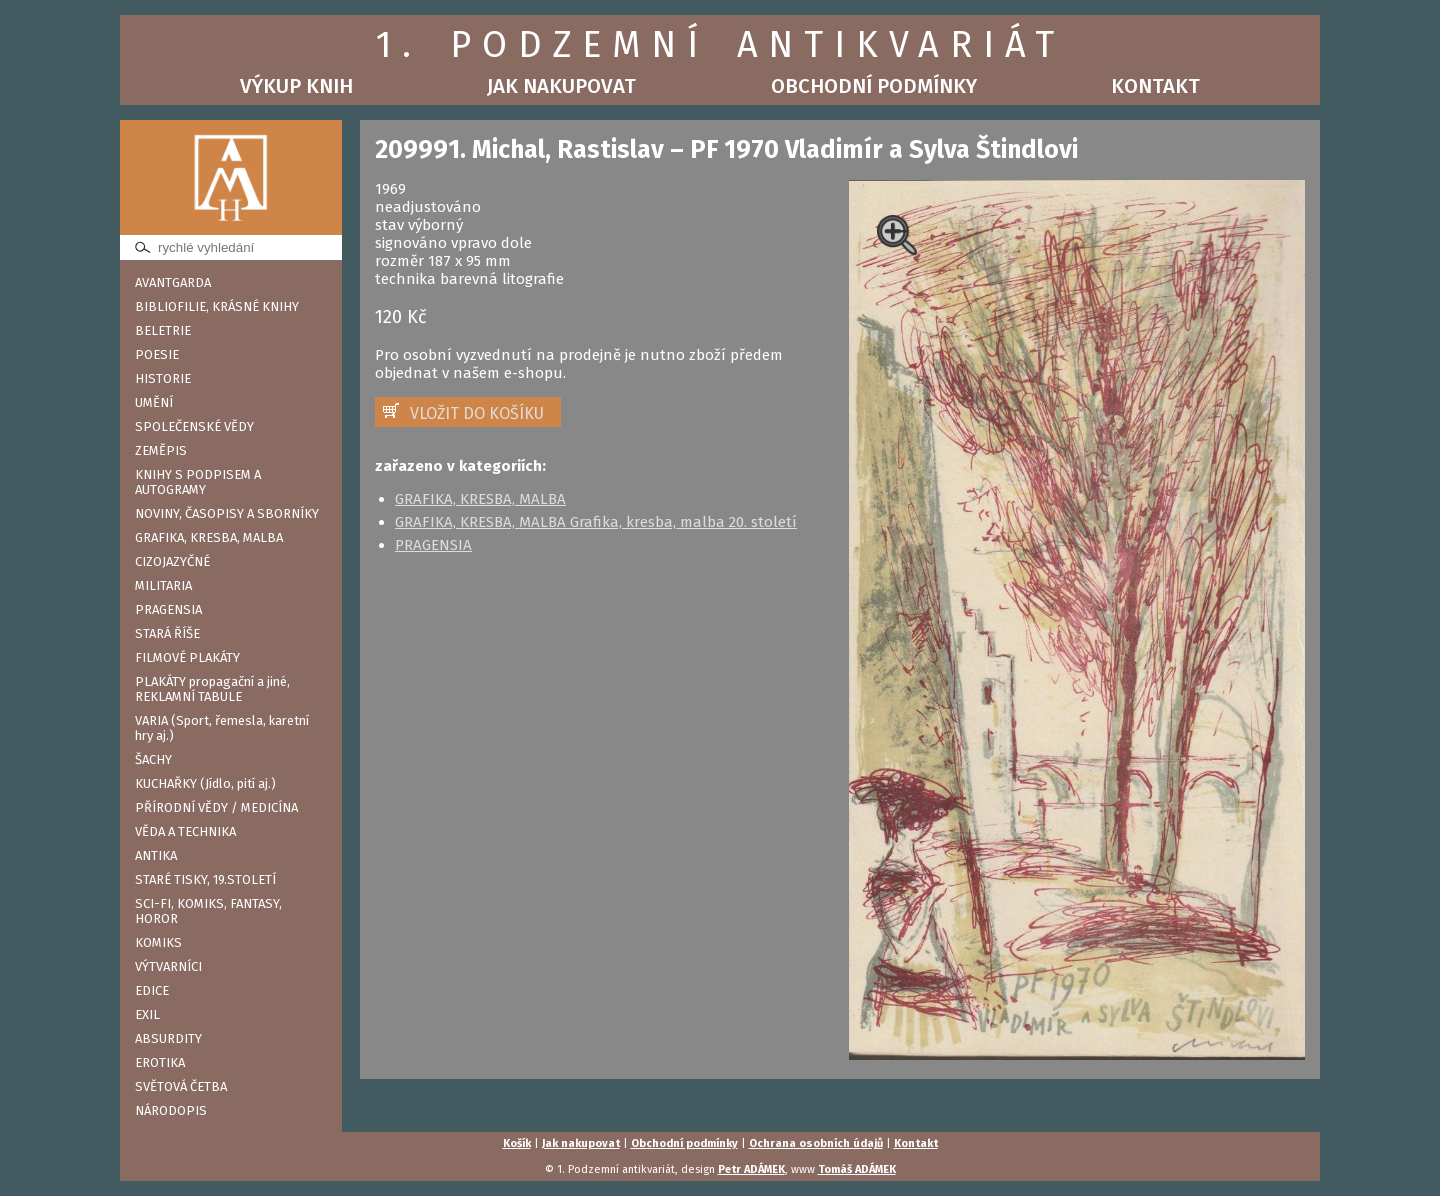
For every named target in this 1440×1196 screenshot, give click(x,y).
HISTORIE (163, 378)
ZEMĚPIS (161, 450)
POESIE (157, 354)
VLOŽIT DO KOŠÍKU (477, 413)
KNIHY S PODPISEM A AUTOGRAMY (198, 482)
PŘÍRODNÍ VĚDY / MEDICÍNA (216, 807)
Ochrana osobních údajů (816, 1143)
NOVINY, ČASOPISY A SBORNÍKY (227, 513)
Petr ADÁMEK (751, 1169)
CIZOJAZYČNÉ (172, 561)
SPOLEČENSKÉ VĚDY (194, 426)
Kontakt (1155, 86)
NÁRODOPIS (171, 1110)
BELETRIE (163, 330)
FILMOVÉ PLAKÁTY (187, 657)
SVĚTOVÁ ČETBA (181, 1086)
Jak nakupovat (561, 86)
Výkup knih (296, 86)
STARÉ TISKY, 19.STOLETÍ (205, 879)
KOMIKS (158, 942)
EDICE (152, 990)
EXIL (147, 1014)
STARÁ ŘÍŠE (167, 633)
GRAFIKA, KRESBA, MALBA (209, 537)
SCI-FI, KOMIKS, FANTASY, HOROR (208, 911)
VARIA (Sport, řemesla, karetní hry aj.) (222, 728)
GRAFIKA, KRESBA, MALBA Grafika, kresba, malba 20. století (596, 522)
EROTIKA (160, 1062)
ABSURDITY (168, 1038)
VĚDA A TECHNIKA (185, 831)
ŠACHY (153, 759)
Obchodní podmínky (874, 86)
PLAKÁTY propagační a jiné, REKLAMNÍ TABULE (212, 689)
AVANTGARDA (173, 282)
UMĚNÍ (154, 402)
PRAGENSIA (168, 609)
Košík (517, 1143)
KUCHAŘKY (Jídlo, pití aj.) (205, 783)
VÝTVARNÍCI (168, 966)
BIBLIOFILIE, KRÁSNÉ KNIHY (217, 306)
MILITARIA (163, 585)
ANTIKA (156, 855)
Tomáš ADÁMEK (857, 1169)
